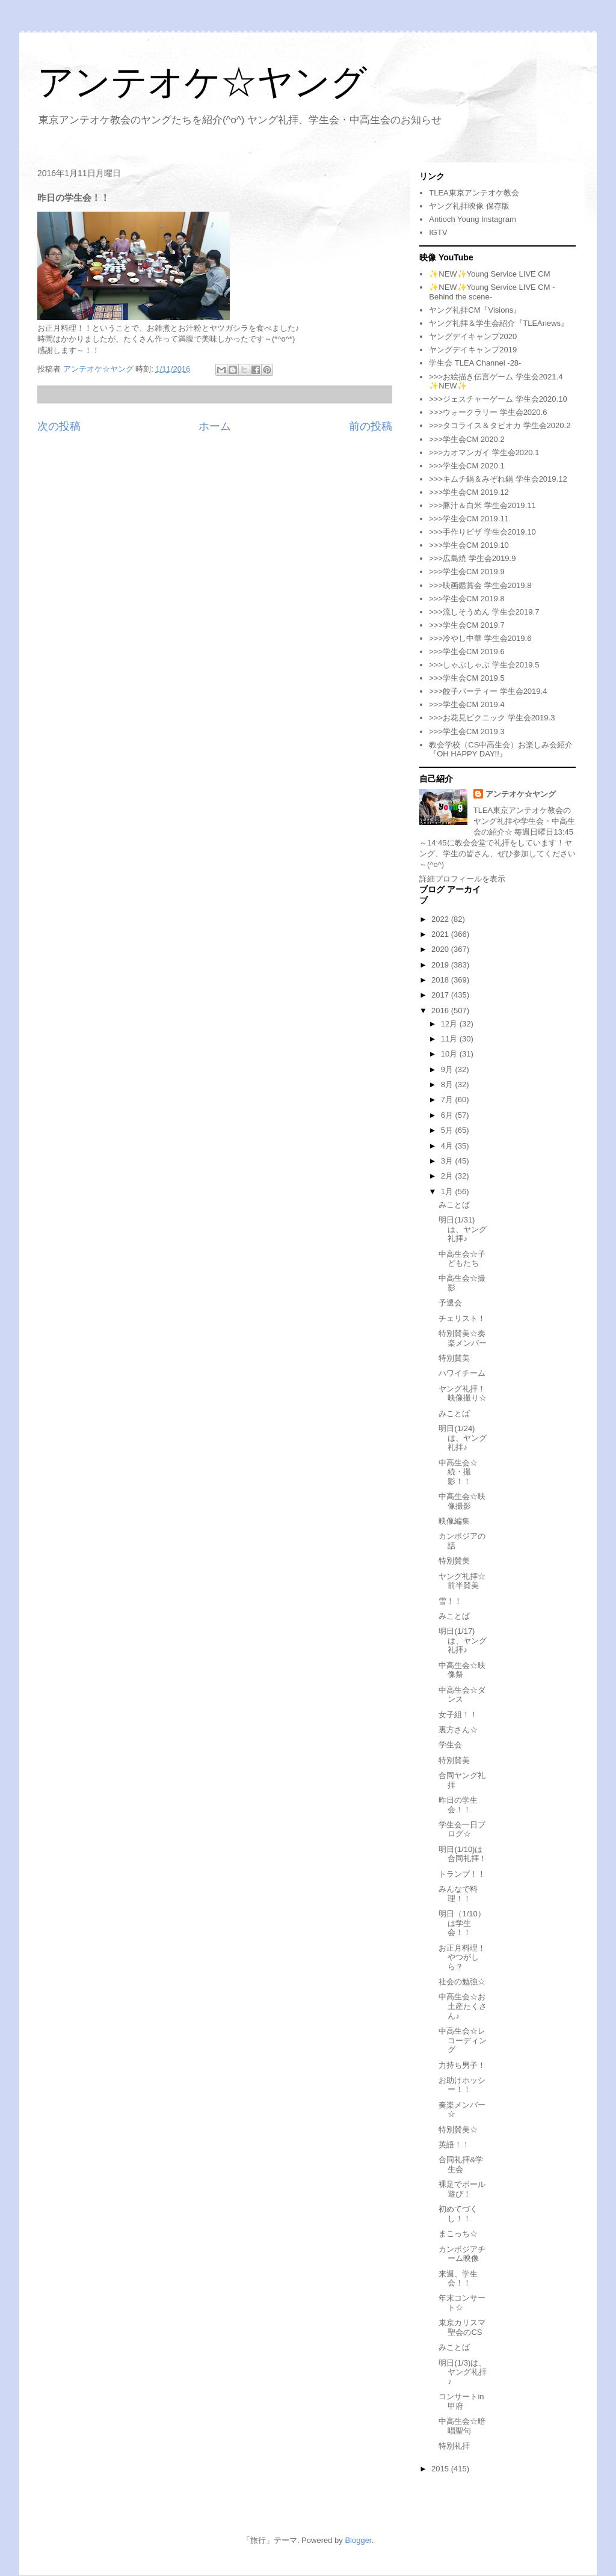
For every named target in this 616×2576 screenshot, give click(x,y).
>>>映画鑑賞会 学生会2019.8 (480, 585)
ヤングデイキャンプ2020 (473, 336)
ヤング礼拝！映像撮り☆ (463, 1393)
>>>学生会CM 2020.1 (466, 465)
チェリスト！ (462, 1318)
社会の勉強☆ (462, 1981)
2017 (441, 994)
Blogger (358, 2540)
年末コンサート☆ (462, 2302)
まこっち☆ (458, 2233)
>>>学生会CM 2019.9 (466, 571)
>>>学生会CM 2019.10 (469, 545)
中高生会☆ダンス (462, 1694)
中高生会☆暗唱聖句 (462, 2426)
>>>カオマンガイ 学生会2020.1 (484, 452)
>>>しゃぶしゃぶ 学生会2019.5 (484, 664)
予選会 (450, 1302)
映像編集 (454, 1521)
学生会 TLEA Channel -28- (475, 362)
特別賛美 (454, 1358)
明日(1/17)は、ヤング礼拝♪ (463, 1640)
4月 (448, 1145)
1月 (448, 1191)
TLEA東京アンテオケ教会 (474, 192)
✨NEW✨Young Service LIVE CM (489, 273)
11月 (450, 1038)
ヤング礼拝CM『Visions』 (475, 309)
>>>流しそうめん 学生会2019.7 (484, 611)
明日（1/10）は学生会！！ (462, 1923)
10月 (450, 1053)
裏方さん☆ (458, 1729)
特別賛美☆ (458, 2129)
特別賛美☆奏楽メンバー (463, 1338)
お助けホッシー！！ (462, 2085)
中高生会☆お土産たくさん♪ (463, 2006)
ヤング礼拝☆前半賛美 (462, 1581)
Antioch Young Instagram (472, 219)
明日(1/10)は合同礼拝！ (463, 1854)
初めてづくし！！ (458, 2213)
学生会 (450, 1744)
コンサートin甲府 (461, 2401)
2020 (441, 949)
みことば (454, 1204)
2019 (441, 964)
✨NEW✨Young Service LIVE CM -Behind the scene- (492, 292)
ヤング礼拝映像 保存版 (469, 205)
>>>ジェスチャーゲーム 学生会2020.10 (498, 398)
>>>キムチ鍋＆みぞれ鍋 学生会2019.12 (498, 478)
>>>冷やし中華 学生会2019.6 (480, 638)
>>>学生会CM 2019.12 (469, 492)
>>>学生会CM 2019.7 (466, 625)
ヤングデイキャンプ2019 (473, 349)
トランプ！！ (462, 1873)
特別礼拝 (454, 2445)
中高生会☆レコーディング (463, 2040)
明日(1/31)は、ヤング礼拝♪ (463, 1229)
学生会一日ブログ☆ (462, 1829)
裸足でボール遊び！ (462, 2189)
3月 (448, 1160)
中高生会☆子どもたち (462, 1259)
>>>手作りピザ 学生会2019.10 (482, 531)
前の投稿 (370, 426)
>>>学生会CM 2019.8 (466, 598)
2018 (441, 979)
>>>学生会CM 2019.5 (466, 677)
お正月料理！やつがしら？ (462, 1957)
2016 (441, 1010)
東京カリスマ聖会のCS (462, 2327)
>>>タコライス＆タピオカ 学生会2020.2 (499, 425)
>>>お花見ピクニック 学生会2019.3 (492, 717)
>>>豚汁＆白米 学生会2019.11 (482, 505)
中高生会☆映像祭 (462, 1670)
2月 (448, 1175)
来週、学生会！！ (458, 2278)
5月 (448, 1130)
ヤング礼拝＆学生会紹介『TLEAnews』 (498, 323)
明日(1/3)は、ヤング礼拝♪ (463, 2372)
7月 (448, 1099)
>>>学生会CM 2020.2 (466, 439)
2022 (441, 919)
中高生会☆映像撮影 (462, 1501)
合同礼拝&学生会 (461, 2164)
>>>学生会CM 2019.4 (466, 704)
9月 (448, 1069)
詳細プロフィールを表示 (462, 878)
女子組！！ (458, 1714)
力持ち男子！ (462, 2065)
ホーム (215, 426)
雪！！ (450, 1600)
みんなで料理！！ (458, 1893)
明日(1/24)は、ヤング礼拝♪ (463, 1438)
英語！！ (454, 2144)
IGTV (438, 232)
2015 (441, 2468)
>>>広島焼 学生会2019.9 (472, 558)
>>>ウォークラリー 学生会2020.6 (488, 412)
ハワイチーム (462, 1373)
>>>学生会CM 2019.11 (469, 518)
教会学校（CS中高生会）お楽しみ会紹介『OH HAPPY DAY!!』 (501, 749)
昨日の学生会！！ (458, 1805)
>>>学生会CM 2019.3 (466, 731)
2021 (441, 934)
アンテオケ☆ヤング (202, 82)
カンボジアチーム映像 (462, 2254)
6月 (448, 1115)
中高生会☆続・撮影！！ (458, 1472)
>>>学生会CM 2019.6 (466, 651)
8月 (448, 1084)
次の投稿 (59, 426)
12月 (450, 1023)
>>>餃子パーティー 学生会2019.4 (488, 691)
